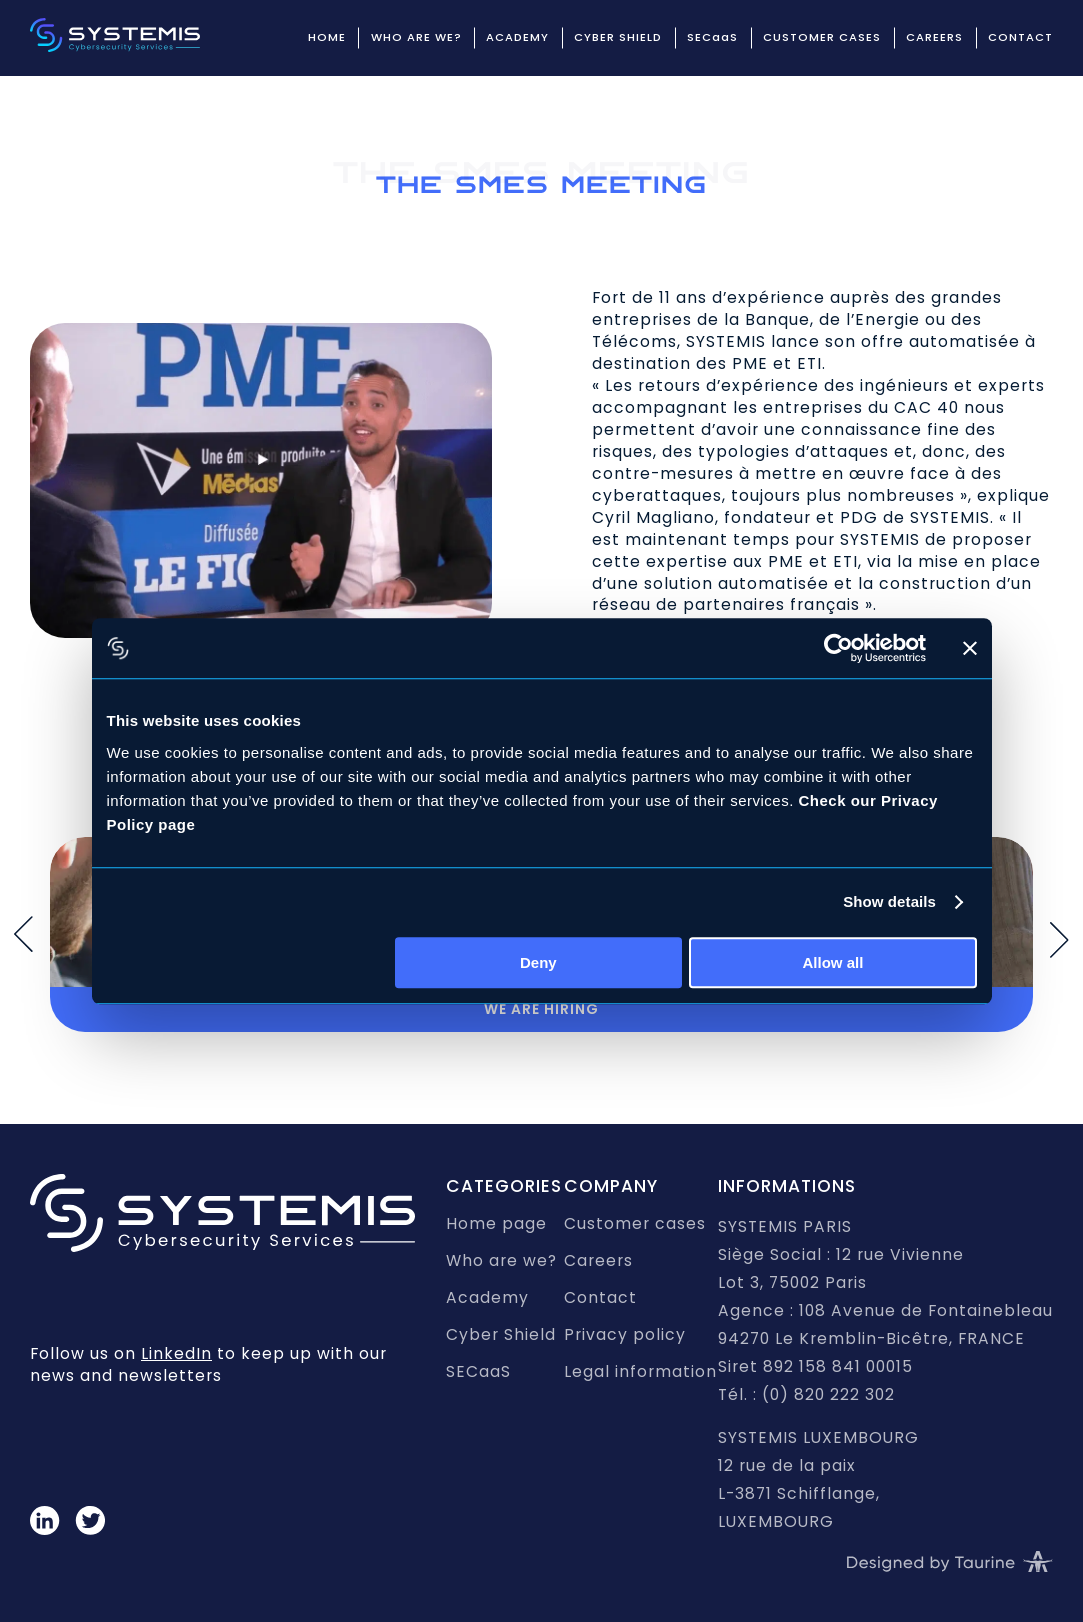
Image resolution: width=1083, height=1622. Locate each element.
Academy (487, 1297)
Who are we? (501, 1260)
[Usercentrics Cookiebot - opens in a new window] (838, 648)
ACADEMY (517, 37)
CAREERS (934, 37)
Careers (598, 1260)
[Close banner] (970, 648)
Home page (496, 1223)
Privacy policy (625, 1334)
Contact (600, 1297)
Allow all (833, 962)
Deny (538, 962)
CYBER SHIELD (618, 37)
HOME (327, 37)
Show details (889, 901)
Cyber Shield (501, 1334)
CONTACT (1020, 37)
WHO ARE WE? (416, 37)
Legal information (640, 1371)
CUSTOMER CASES (822, 37)
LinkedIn (176, 1353)
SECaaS (712, 37)
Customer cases (635, 1223)
